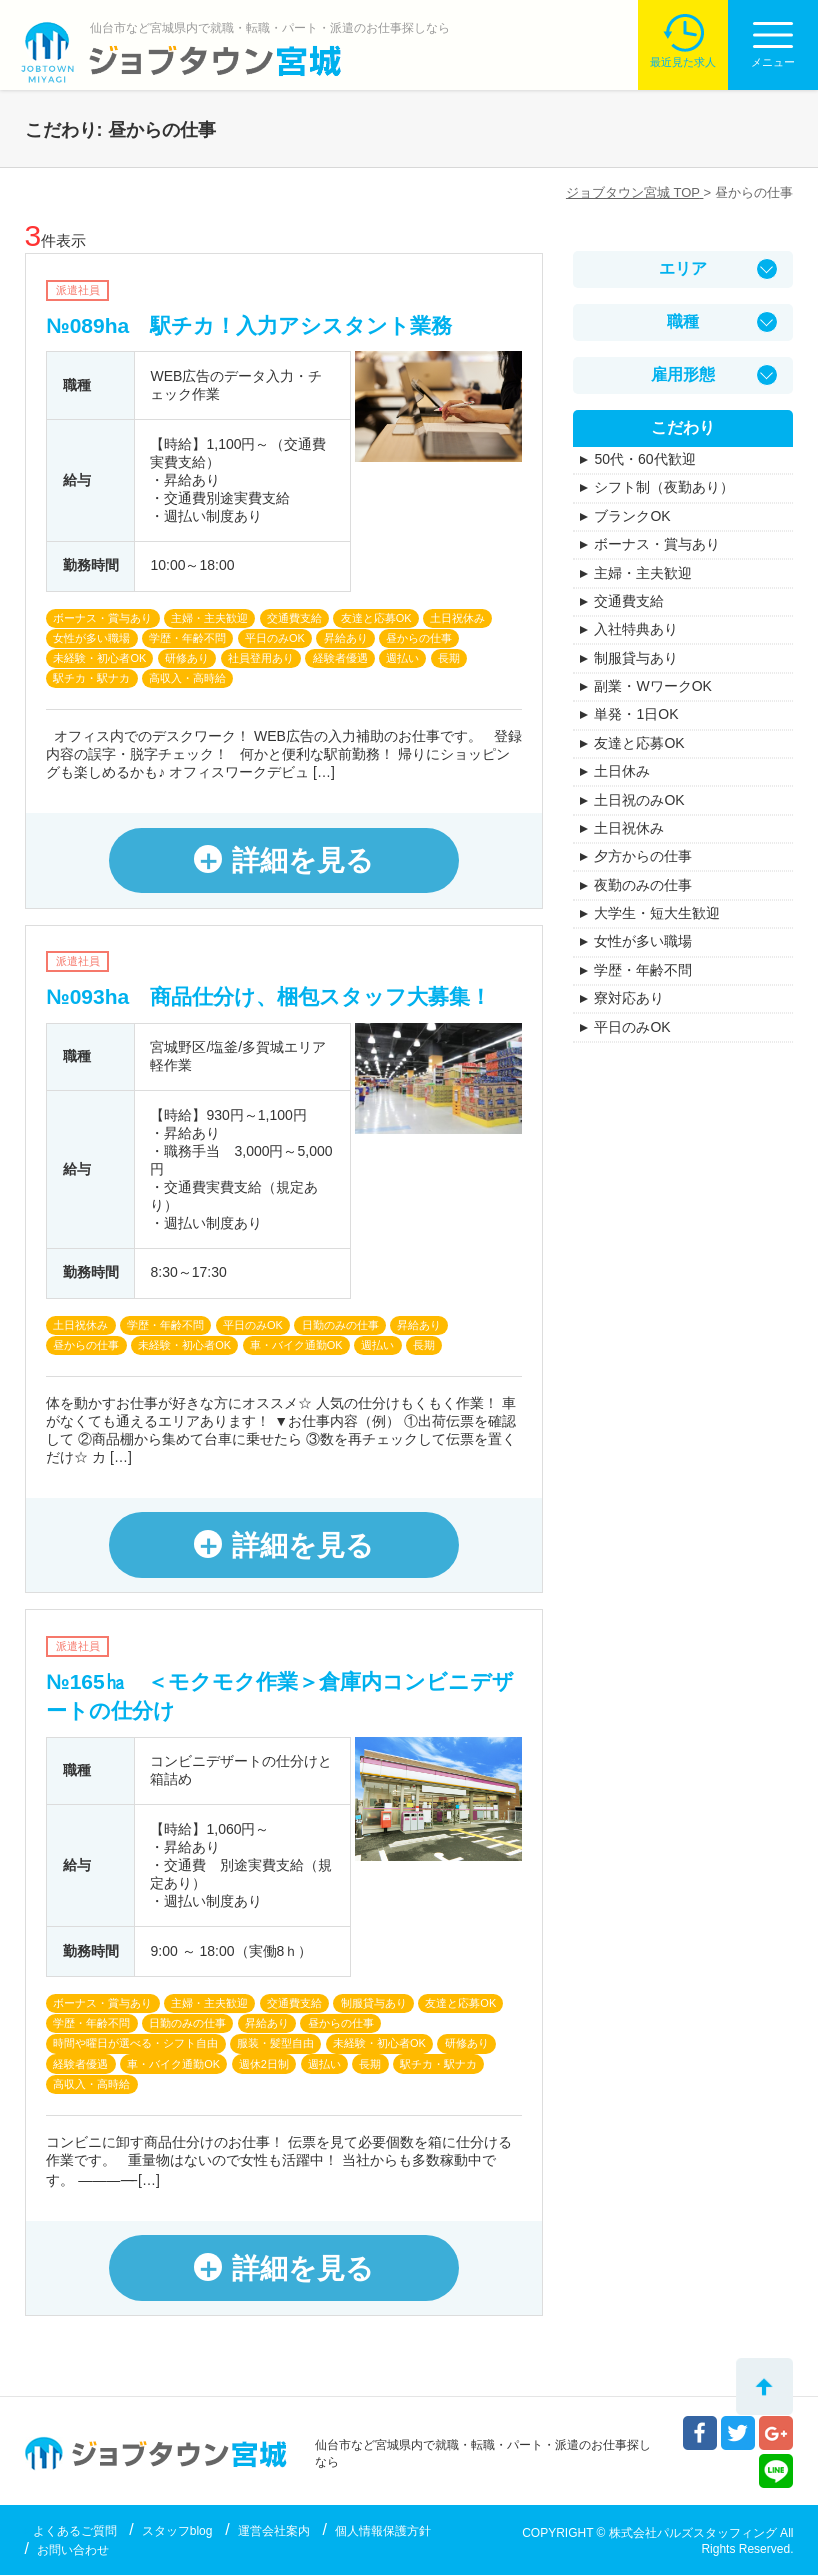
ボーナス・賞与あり (657, 544)
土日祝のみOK (639, 800)
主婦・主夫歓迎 (643, 573)
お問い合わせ (73, 2550)
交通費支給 (629, 601)
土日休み (622, 771)
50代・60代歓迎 (644, 459)
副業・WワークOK (652, 686)
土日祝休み (629, 828)
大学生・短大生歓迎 (657, 913)
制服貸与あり (636, 658)
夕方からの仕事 (643, 856)
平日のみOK (632, 1027)
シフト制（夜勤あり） (664, 487)
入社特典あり (636, 629)
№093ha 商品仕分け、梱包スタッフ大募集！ (268, 996)
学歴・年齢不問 (643, 970)
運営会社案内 (274, 2531)
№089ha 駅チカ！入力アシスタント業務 (249, 325)
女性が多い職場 (643, 941)
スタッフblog (177, 2531)
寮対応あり (629, 998)
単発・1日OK (636, 714)
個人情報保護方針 (383, 2531)
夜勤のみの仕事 (643, 885)
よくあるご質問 (75, 2531)
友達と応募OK (639, 743)
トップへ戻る (764, 2386)
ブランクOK (632, 516)
